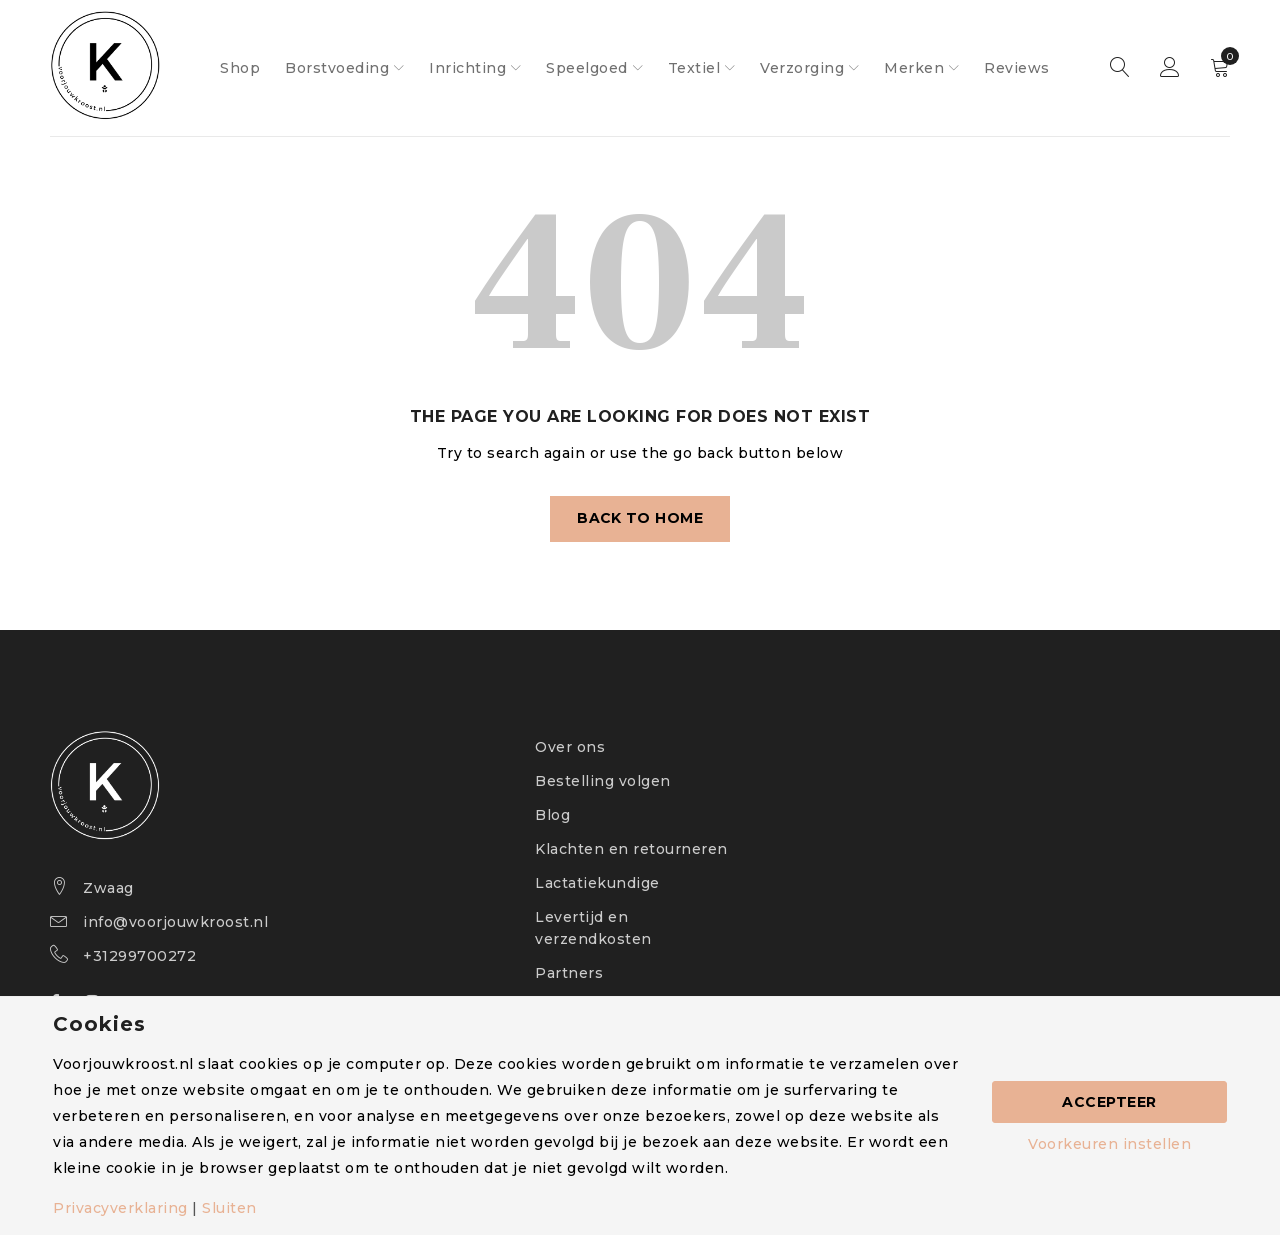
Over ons (570, 747)
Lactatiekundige (597, 883)
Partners (569, 973)
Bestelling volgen (603, 781)
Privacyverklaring (120, 1208)
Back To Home (640, 519)
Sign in (1170, 68)
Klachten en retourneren (631, 849)
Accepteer (1109, 1102)
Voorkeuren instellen (1109, 1144)
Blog (552, 815)
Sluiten (229, 1208)
